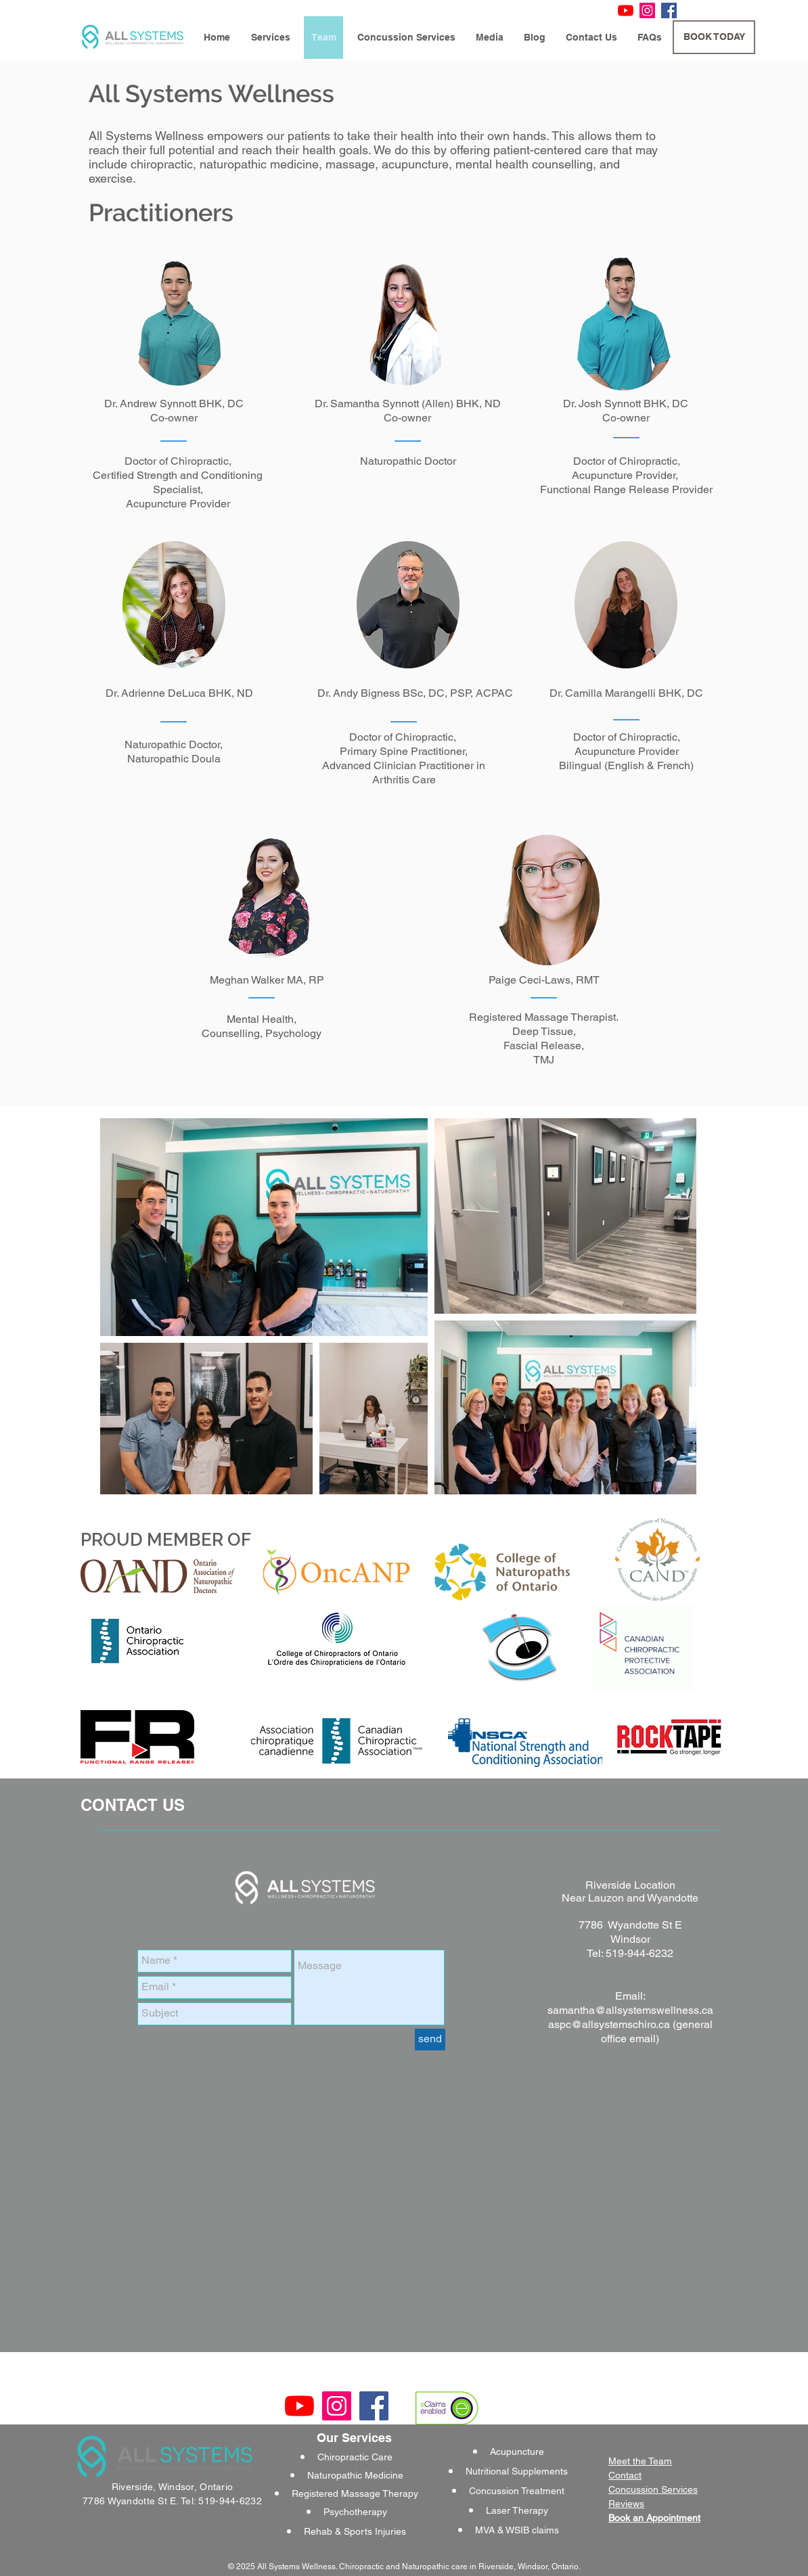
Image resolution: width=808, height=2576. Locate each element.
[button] (270, 37)
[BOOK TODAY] (714, 37)
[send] (430, 2039)
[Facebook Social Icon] (669, 10)
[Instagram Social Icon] (647, 10)
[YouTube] (625, 10)
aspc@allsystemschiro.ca (609, 2024)
